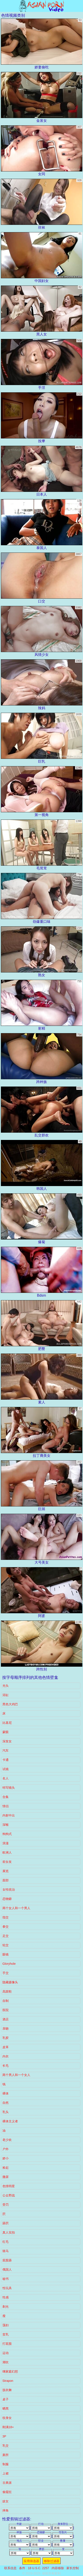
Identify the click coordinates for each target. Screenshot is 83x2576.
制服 (5, 2464)
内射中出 (8, 1815)
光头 (5, 1685)
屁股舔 (7, 2260)
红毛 (5, 2241)
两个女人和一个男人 (16, 1908)
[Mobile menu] (4, 5)
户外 (5, 2149)
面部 (5, 1880)
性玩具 (7, 2288)
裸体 (5, 2093)
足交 (5, 1936)
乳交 (5, 2445)
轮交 (5, 1945)
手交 (5, 1973)
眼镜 (5, 1954)
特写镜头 (8, 1787)
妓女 (5, 2501)
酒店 (5, 2019)
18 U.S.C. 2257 (38, 2568)
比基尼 (7, 1722)
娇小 (5, 2158)
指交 (5, 1917)
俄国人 (7, 2269)
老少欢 (7, 2140)
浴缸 (5, 1695)
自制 (5, 2001)
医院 (5, 2010)
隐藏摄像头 (10, 1982)
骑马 (5, 2251)
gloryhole (9, 1963)
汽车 (5, 1750)
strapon (7, 2380)
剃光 (5, 2306)
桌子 (5, 2399)
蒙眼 (5, 1732)
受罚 (5, 2204)
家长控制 (72, 2568)
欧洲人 (7, 1852)
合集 (5, 1797)
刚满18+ (8, 2427)
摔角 (5, 2510)
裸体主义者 (10, 2121)
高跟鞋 (7, 1991)
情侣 (5, 1806)
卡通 (5, 1760)
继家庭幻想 (10, 2371)
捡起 (5, 2167)
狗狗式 (7, 1834)
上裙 (5, 2473)
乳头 (5, 2112)
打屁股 (7, 2343)
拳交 (5, 1926)
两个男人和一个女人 (16, 2075)
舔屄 (5, 2223)
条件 (22, 2568)
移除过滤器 (51, 2561)
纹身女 (7, 2418)
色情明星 (8, 2186)
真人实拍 (8, 2232)
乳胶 (5, 2038)
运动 (5, 2353)
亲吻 (5, 2028)
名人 (5, 1778)
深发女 (7, 1741)
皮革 (5, 2047)
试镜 (5, 1769)
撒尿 (5, 2177)
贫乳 (5, 2334)
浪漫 (5, 1843)
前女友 (7, 1861)
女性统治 (8, 1889)
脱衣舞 (7, 2390)
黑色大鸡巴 (10, 1704)
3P (4, 2436)
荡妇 (5, 2325)
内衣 (5, 2056)
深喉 (5, 1824)
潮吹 (5, 2362)
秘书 (5, 2279)
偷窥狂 (7, 2492)
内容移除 (58, 2568)
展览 (5, 1871)
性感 (5, 2297)
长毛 (5, 2065)
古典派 (7, 2482)
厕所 (5, 2455)
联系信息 (10, 2568)
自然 (5, 2102)
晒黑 (5, 2408)
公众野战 (8, 2195)
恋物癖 (7, 1899)
